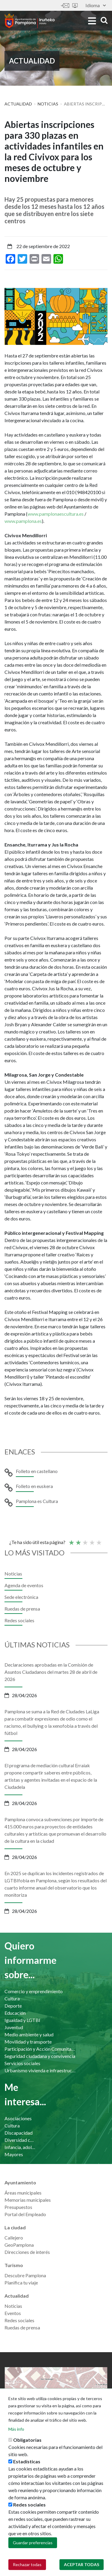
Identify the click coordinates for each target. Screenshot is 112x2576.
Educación (15, 2013)
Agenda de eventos (23, 1585)
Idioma (95, 5)
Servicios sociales (22, 2063)
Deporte (13, 2005)
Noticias (48, 103)
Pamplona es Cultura (37, 1501)
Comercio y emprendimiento (33, 1991)
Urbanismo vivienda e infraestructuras (40, 2070)
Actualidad (18, 103)
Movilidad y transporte (28, 2041)
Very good (98, 1540)
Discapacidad (18, 2133)
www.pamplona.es (23, 521)
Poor (71, 1540)
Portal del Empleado (25, 2214)
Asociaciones (18, 2118)
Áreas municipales (23, 2192)
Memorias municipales (27, 2200)
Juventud (13, 2027)
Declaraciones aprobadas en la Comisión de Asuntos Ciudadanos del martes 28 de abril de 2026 (50, 1672)
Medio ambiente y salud (28, 2034)
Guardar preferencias (33, 2543)
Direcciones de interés (27, 2252)
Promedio (85, 1540)
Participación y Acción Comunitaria (40, 2049)
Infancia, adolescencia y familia (20, 2147)
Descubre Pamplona (25, 2275)
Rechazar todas (27, 2565)
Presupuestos (18, 2207)
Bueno (91, 1540)
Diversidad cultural (20, 2140)
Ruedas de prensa (22, 1608)
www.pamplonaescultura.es (55, 514)
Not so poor (78, 1540)
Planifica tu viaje (21, 2282)
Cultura (12, 1998)
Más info (16, 2429)
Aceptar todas (81, 2565)
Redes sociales (19, 1620)
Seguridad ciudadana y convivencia (39, 2056)
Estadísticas (26, 2462)
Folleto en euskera (34, 1486)
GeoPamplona (19, 2245)
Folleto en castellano (37, 1471)
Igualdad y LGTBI (22, 2020)
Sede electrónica (75, 5)
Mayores (13, 2154)
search (104, 20)
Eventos (12, 2313)
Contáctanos (65, 5)
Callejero (13, 2237)
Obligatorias (27, 2440)
